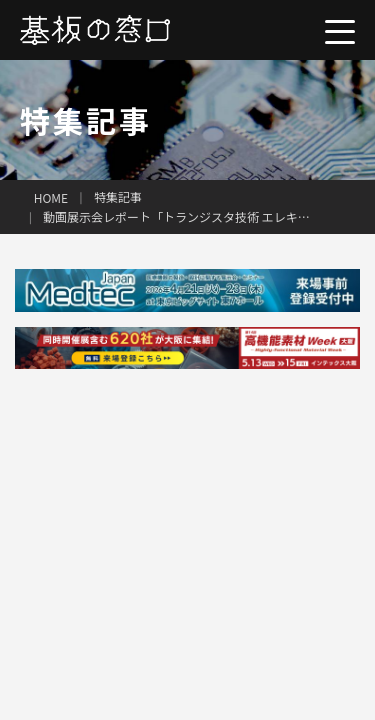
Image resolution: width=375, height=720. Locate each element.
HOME (51, 197)
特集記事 (118, 196)
